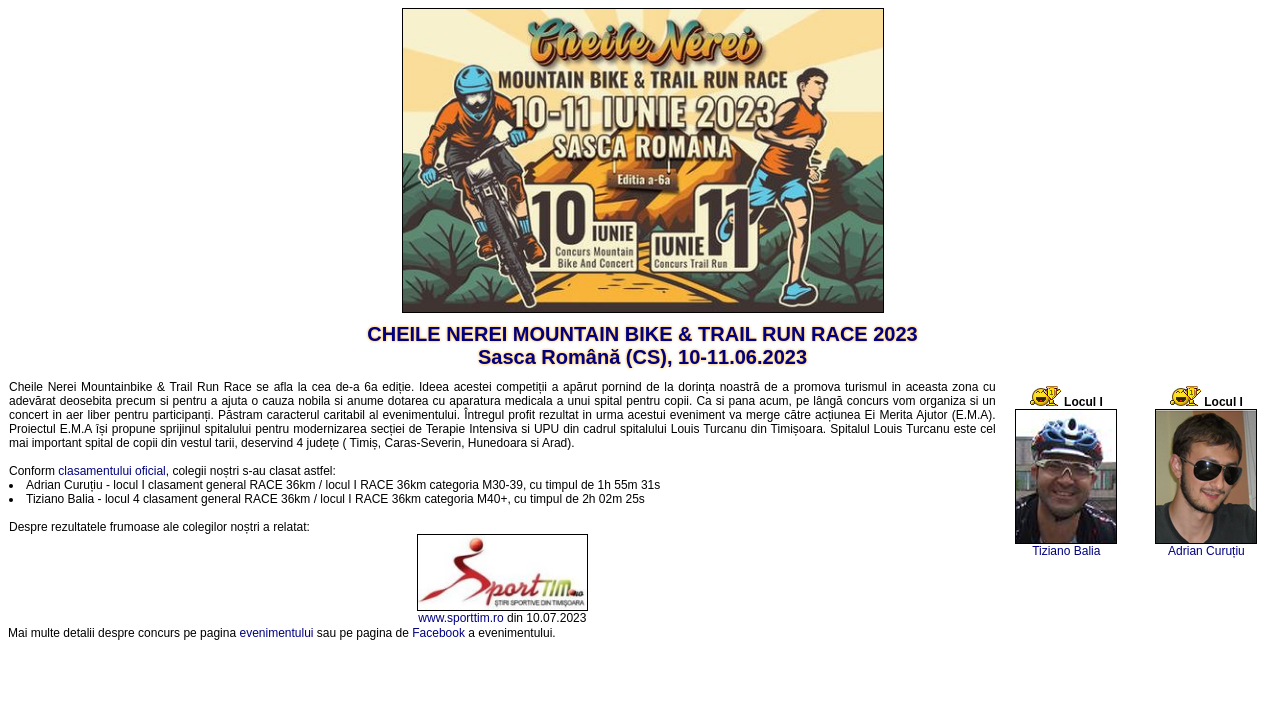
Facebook (438, 633)
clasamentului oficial (111, 471)
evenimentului (276, 633)
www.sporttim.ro (460, 618)
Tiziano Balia (1066, 551)
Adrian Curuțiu (1206, 551)
